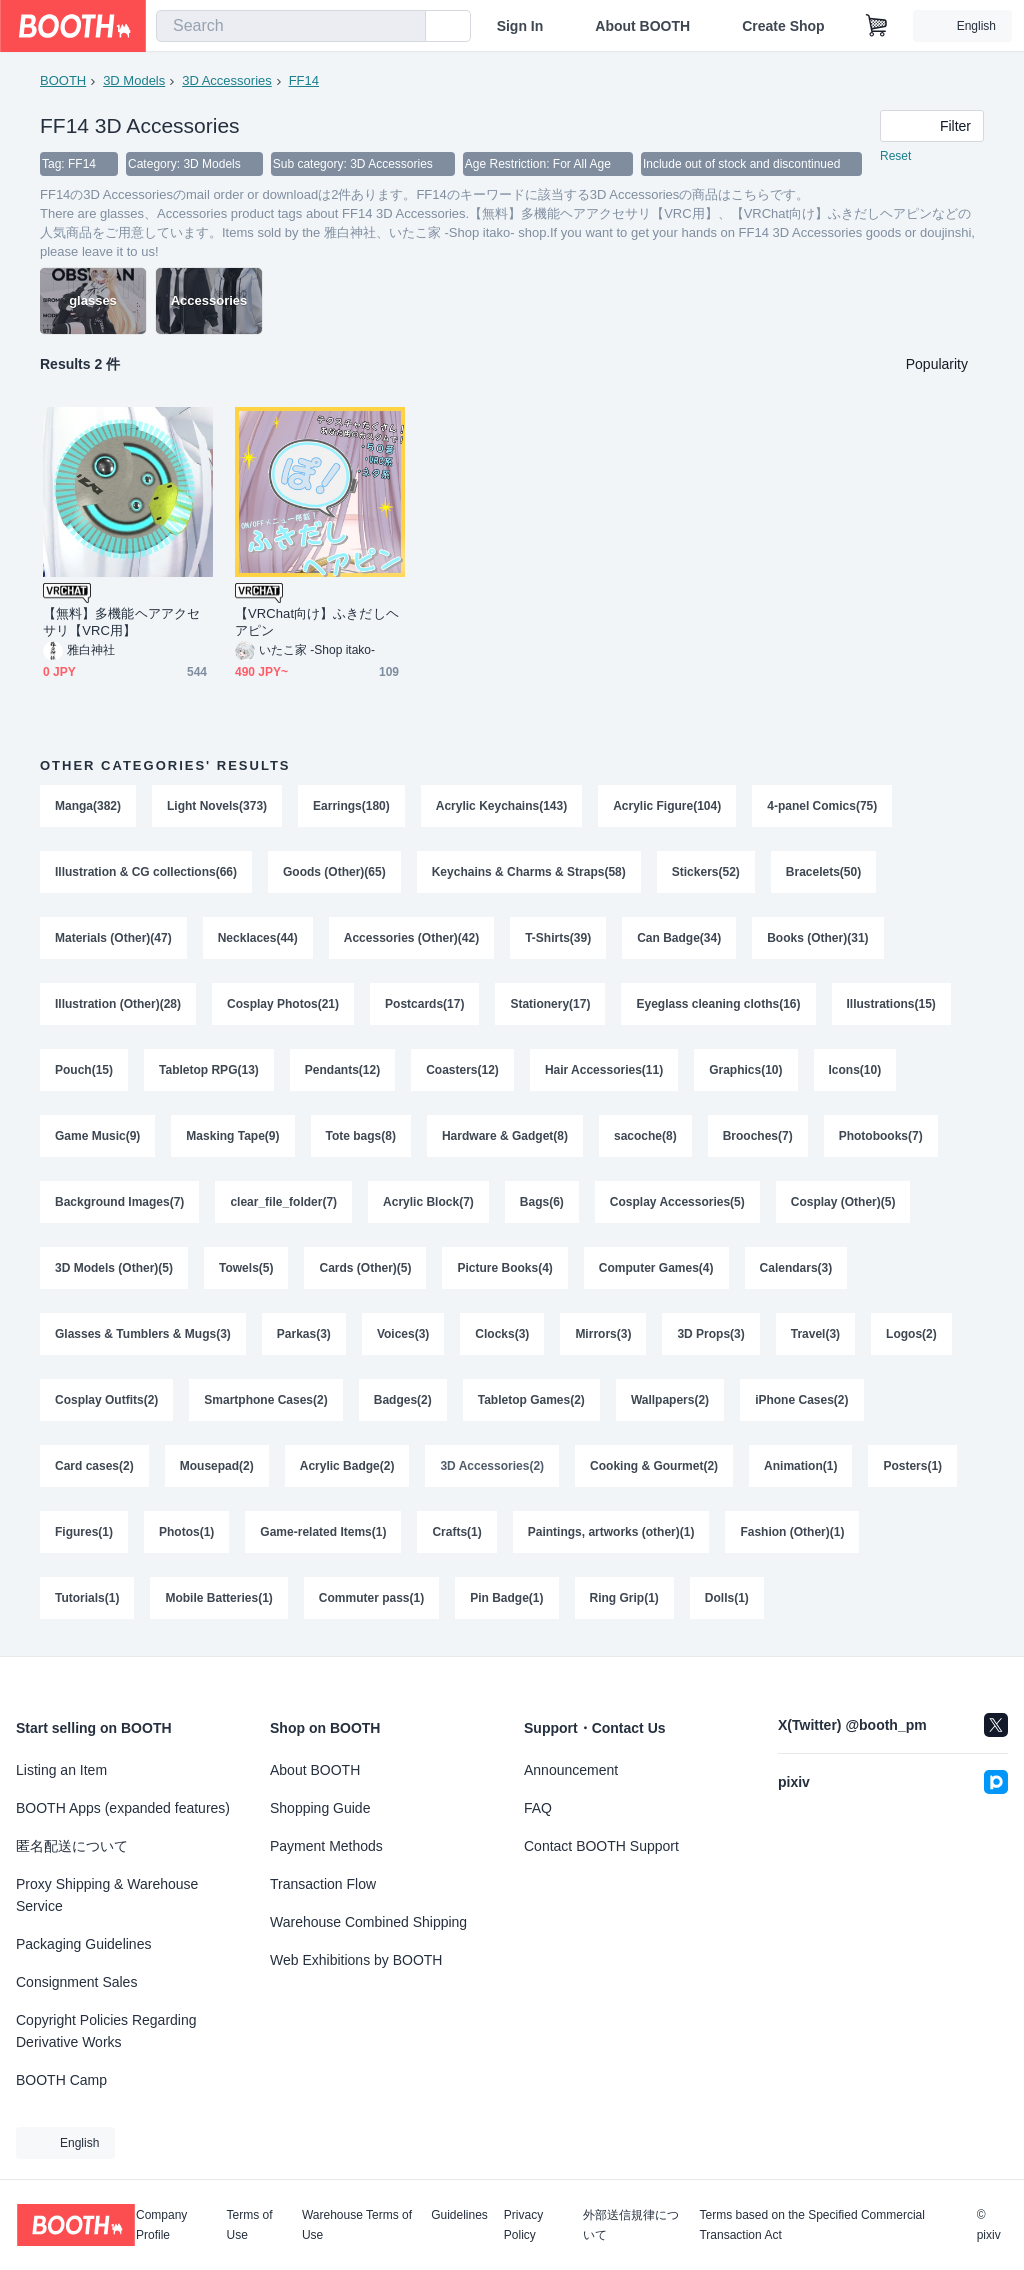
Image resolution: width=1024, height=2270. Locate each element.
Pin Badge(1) (506, 1598)
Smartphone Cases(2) (265, 1400)
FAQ (538, 1808)
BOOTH (63, 80)
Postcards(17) (424, 1004)
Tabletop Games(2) (531, 1400)
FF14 (304, 80)
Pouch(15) (84, 1070)
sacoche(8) (645, 1136)
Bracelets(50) (823, 872)
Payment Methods (326, 1846)
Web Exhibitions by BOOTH (356, 1960)
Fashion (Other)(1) (792, 1532)
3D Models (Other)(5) (114, 1268)
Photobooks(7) (881, 1136)
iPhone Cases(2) (801, 1400)
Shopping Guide (320, 1808)
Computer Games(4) (656, 1268)
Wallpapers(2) (670, 1400)
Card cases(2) (94, 1466)
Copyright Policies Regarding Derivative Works (106, 2031)
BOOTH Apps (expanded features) (123, 1808)
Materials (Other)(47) (113, 938)
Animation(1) (800, 1466)
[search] (406, 27)
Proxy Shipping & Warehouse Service (107, 1895)
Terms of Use (250, 2225)
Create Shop (783, 26)
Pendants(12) (342, 1070)
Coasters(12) (462, 1070)
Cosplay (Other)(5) (843, 1202)
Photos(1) (186, 1532)
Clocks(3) (502, 1334)
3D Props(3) (710, 1334)
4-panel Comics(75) (822, 806)
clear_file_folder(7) (283, 1202)
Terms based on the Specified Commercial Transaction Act (811, 2225)
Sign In (520, 26)
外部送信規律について (631, 2225)
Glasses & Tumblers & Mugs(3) (143, 1334)
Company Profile (161, 2225)
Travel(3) (815, 1334)
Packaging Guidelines (83, 1944)
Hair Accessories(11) (604, 1070)
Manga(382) (88, 806)
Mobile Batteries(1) (218, 1598)
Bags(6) (542, 1202)
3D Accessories (227, 80)
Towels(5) (246, 1268)
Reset (895, 156)
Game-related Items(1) (323, 1532)
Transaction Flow (323, 1884)
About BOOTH (642, 26)
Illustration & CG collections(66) (146, 872)
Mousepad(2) (217, 1466)
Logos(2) (911, 1334)
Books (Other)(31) (817, 938)
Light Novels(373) (217, 806)
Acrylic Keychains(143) (501, 806)
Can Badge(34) (679, 938)
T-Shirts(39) (558, 938)
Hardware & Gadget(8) (505, 1136)
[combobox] (291, 26)
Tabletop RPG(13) (209, 1070)
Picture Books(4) (504, 1268)
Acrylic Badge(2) (347, 1466)
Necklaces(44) (258, 938)
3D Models (134, 80)
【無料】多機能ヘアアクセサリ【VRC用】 (121, 622)
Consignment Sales (76, 1982)
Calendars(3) (796, 1268)
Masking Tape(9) (232, 1136)
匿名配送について (72, 1846)
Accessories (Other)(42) (411, 938)
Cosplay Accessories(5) (677, 1202)
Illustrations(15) (891, 1004)
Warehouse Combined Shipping (368, 1922)
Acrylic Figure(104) (667, 806)
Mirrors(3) (603, 1334)
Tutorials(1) (87, 1598)
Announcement (571, 1770)
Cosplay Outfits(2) (106, 1400)
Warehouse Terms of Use (357, 2225)
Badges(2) (403, 1400)
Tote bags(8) (361, 1136)
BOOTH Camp (61, 2080)
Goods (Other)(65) (334, 872)
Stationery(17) (550, 1004)
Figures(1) (84, 1532)
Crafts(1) (456, 1532)
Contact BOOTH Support (601, 1846)
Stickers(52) (706, 872)
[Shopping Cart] (877, 26)
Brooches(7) (758, 1136)
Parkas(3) (304, 1334)
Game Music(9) (97, 1136)
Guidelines (459, 2215)
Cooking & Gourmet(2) (654, 1466)
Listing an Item (61, 1770)
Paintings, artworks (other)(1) (611, 1532)
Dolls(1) (727, 1598)
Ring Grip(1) (624, 1598)
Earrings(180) (351, 806)
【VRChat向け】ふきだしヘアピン (317, 622)
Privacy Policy (523, 2225)
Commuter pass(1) (371, 1598)
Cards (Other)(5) (365, 1268)
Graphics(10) (745, 1070)
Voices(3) (403, 1334)
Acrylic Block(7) (428, 1202)
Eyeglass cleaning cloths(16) (718, 1004)
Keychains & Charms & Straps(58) (529, 872)
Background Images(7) (119, 1202)
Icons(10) (855, 1070)
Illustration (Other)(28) (118, 1004)
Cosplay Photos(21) (283, 1004)
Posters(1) (912, 1466)
